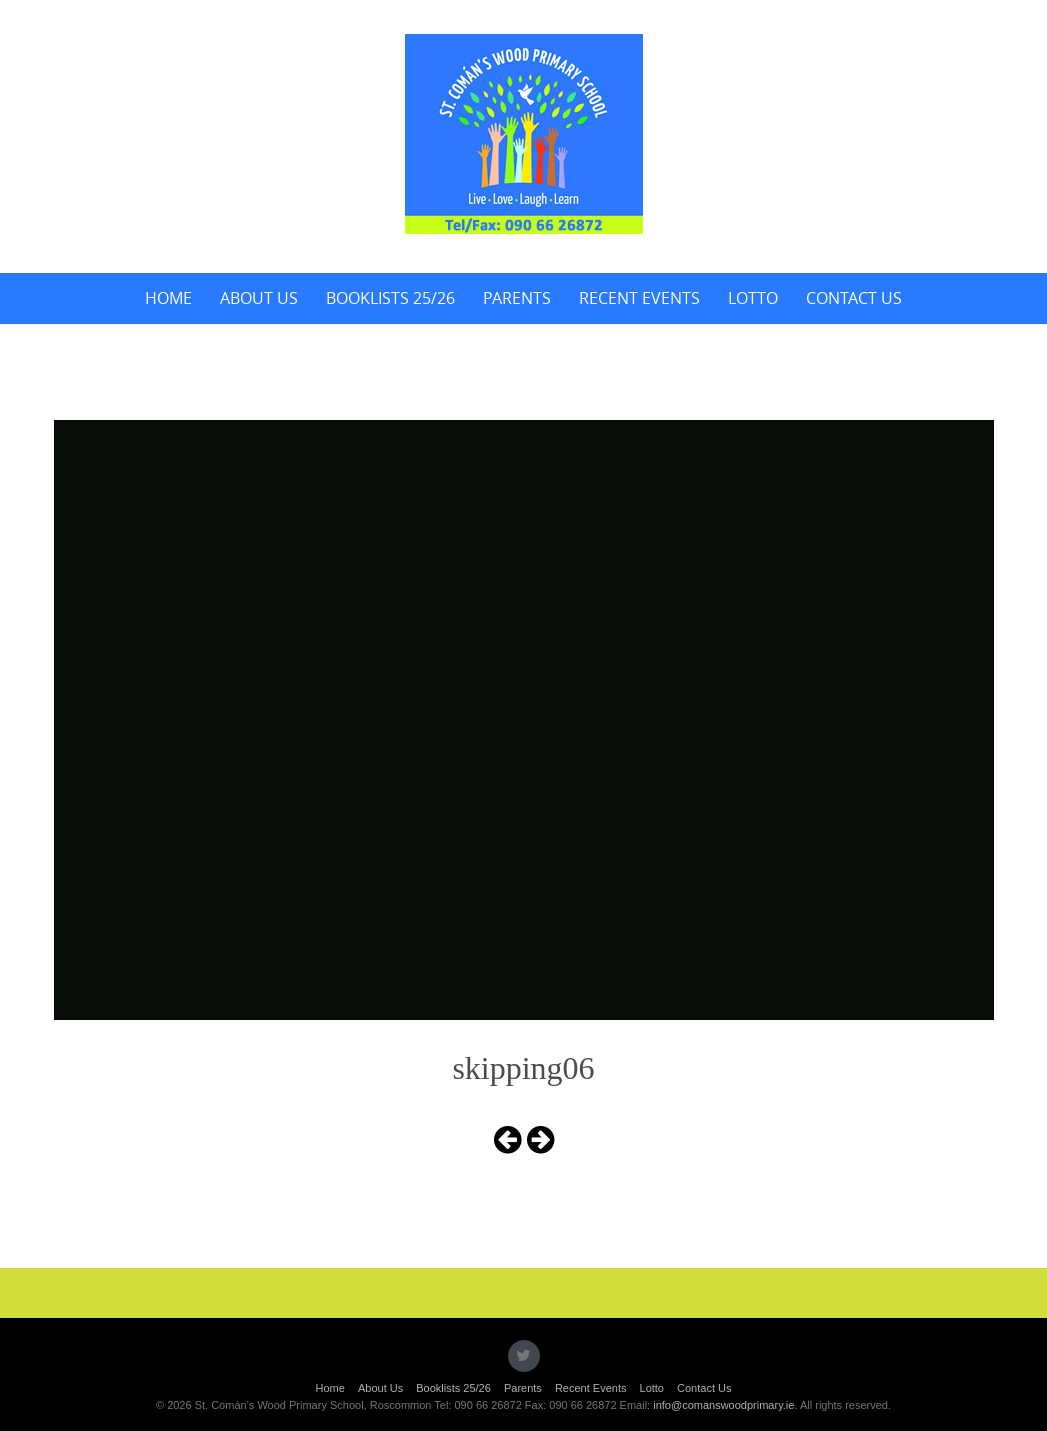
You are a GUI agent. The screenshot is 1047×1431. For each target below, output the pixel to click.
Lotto (753, 298)
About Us (259, 298)
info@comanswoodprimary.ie (723, 1405)
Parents (517, 298)
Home (168, 298)
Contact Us (854, 298)
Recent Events (639, 298)
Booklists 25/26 (390, 298)
